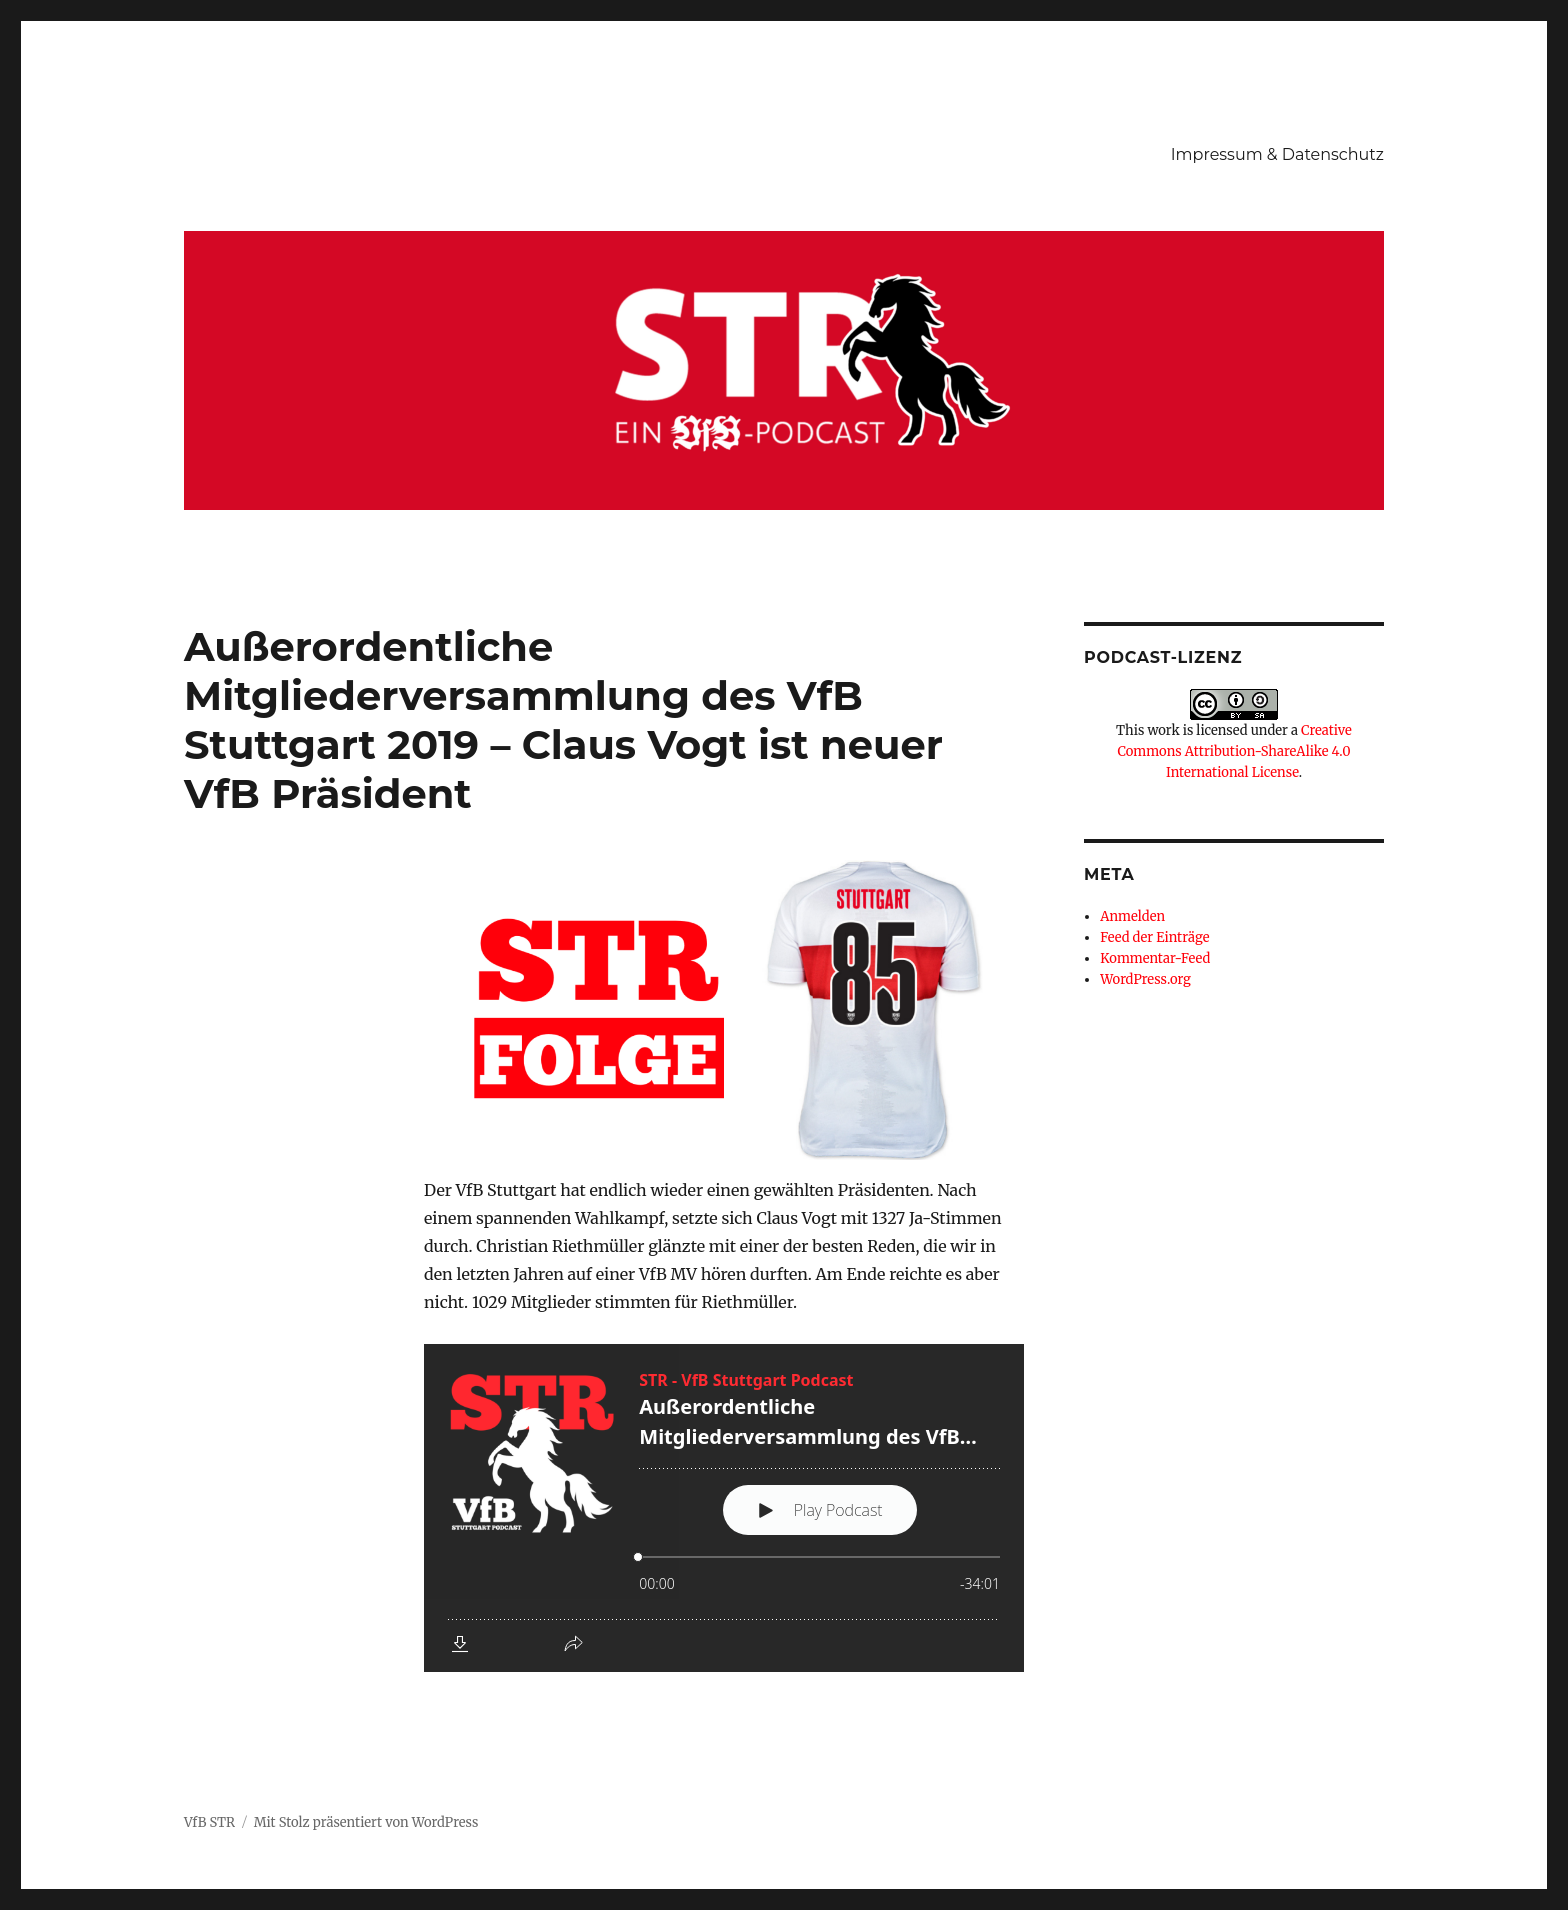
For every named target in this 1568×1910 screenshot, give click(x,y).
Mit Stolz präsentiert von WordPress (366, 1822)
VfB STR (209, 1822)
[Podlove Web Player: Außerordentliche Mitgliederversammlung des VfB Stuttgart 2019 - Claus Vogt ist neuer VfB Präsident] (724, 1508)
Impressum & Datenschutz (1277, 154)
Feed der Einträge (1154, 937)
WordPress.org (1145, 979)
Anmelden (1132, 916)
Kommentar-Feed (1155, 958)
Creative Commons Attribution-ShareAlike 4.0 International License (1234, 751)
